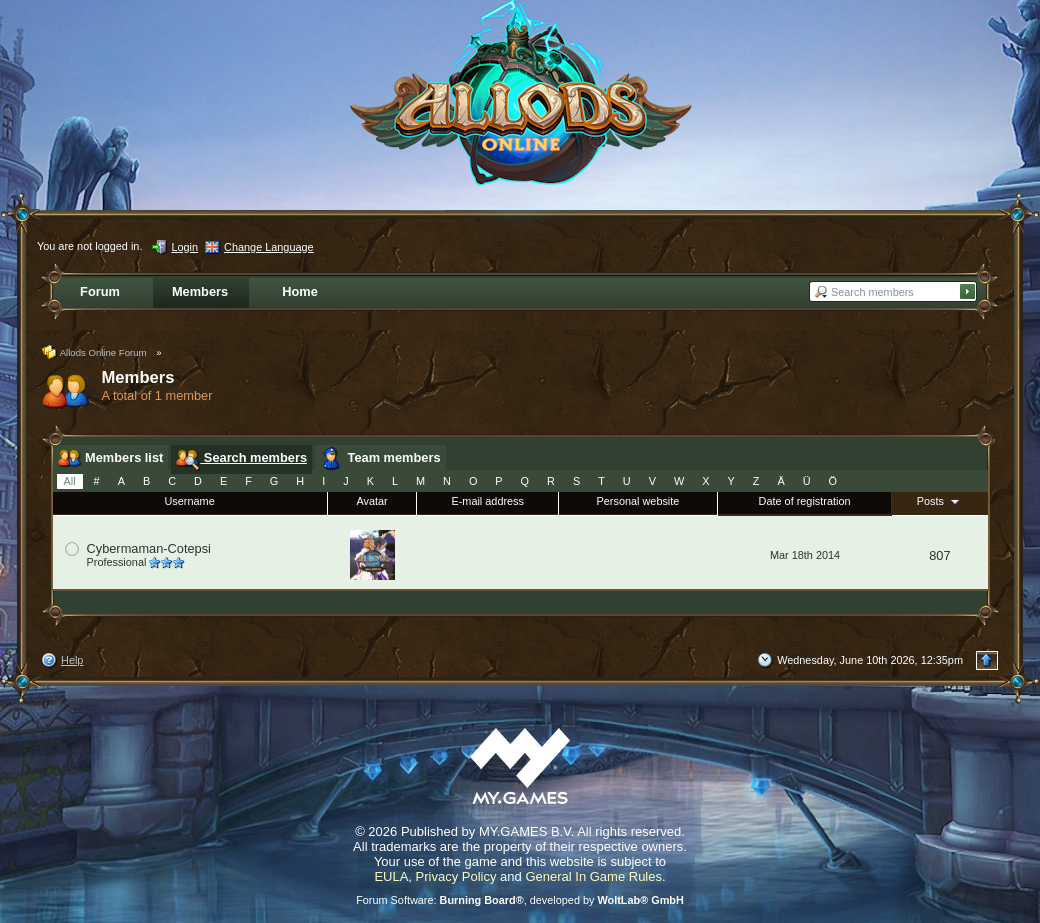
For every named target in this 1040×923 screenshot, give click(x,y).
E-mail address (487, 501)
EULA (391, 876)
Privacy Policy (456, 876)
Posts (940, 501)
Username (190, 501)
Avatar (371, 501)
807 (939, 555)
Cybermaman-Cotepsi (149, 548)
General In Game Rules (593, 876)
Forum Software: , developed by (520, 900)
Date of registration (805, 501)
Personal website (638, 501)
